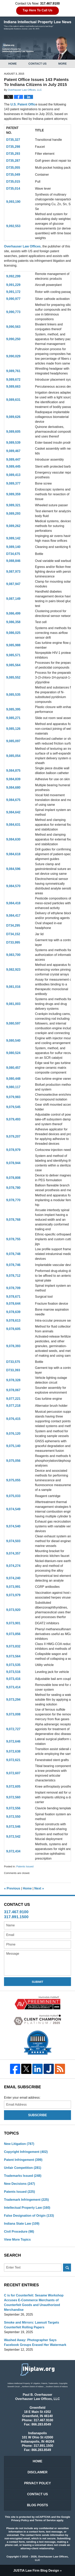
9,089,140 (13, 547)
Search (67, 2268)
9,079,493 (13, 1119)
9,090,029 (13, 356)
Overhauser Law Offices (22, 246)
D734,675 (13, 554)
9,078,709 (13, 1288)
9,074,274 (13, 1565)
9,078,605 (13, 1329)
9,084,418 (13, 903)
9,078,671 (13, 1296)
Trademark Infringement (26, 2199)
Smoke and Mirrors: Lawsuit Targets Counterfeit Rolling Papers (31, 2325)
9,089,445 (13, 466)
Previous (12, 1888)
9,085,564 (13, 665)
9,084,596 (13, 869)
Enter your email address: (22, 2097)
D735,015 (13, 181)
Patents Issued (24, 1866)
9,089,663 (13, 386)
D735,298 (13, 146)
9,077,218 (13, 1405)
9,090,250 (13, 339)
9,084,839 (13, 779)
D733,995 (13, 942)
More (62, 63)
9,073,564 (13, 1656)
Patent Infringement (23, 2159)
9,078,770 (13, 1200)
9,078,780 (13, 1187)
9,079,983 (13, 1097)
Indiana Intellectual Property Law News (37, 25)
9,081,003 (13, 1004)
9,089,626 (13, 417)
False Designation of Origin (29, 2215)
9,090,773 (13, 312)
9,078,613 (13, 1320)
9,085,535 (13, 694)
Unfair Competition (22, 2167)
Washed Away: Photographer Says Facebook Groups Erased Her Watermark (35, 2342)
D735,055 (13, 167)
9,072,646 (13, 1741)
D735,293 (13, 153)
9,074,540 (13, 1526)
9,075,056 (13, 1460)
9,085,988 (13, 645)
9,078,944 (13, 1163)
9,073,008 (13, 1714)
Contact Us (37, 63)
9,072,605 (13, 1786)
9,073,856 (13, 1634)
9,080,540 (13, 1040)
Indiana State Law (21, 2223)
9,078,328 (13, 1380)
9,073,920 (13, 1610)
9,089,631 (13, 399)
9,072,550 (13, 1816)
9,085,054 (13, 756)
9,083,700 (13, 955)
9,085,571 (13, 655)
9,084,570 (13, 886)
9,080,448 (13, 1078)
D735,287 (13, 160)
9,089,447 (13, 459)
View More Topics (17, 2239)
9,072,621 (13, 1760)
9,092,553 (13, 226)
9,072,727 (13, 1729)
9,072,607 (13, 1773)
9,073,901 (13, 1623)
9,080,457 (13, 1067)
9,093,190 (13, 201)
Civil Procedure (19, 2231)
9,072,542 (13, 1836)
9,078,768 (13, 1219)
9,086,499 (13, 613)
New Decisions (19, 2183)
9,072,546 (13, 1826)
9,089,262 (13, 526)
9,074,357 (13, 1553)
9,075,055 (13, 1480)
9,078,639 (13, 1312)
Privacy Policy (37, 2483)
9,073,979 (13, 1595)
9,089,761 (13, 371)
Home (12, 63)
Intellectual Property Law (27, 2207)
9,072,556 (13, 1808)
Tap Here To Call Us (37, 10)
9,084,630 (13, 839)
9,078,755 (13, 1239)
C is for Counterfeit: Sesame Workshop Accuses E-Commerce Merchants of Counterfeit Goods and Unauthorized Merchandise (34, 2302)
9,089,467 (13, 451)
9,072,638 (13, 1751)
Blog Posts (37, 2505)
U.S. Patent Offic (22, 104)
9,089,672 (13, 379)
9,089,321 (13, 505)
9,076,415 (13, 1418)
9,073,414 (13, 1687)
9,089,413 (13, 475)
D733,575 (13, 1361)
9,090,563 (13, 326)
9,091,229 (13, 285)
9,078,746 (13, 1265)
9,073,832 (13, 1646)
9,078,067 (13, 1390)
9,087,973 (13, 571)
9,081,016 (13, 986)
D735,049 (13, 174)
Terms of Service (45, 2520)
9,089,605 (13, 431)
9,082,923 (13, 969)
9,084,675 (13, 800)
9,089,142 (13, 538)
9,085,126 (13, 728)
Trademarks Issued (22, 2175)
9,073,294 (13, 1699)
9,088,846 (13, 560)
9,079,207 (13, 1136)
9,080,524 (13, 1053)
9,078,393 (13, 1346)
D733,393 (13, 1370)
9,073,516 (13, 1672)
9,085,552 (13, 677)
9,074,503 (13, 1541)
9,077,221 (13, 1398)
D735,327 (13, 139)
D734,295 (13, 925)
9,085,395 (13, 709)
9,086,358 (13, 622)
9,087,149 (13, 598)
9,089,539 (13, 442)
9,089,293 (13, 513)
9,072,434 (13, 1851)
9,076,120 (13, 1433)
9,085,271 (13, 718)
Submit (37, 1981)
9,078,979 (13, 1150)
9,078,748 (13, 1254)
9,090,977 (13, 298)
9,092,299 (13, 276)
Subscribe (37, 2115)
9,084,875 (13, 770)
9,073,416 (13, 1679)
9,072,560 (13, 1797)
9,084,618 (13, 854)
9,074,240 (13, 1578)
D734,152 (13, 934)
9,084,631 (13, 824)
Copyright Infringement (26, 2151)
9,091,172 (13, 292)
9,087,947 (13, 584)
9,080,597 (13, 1023)
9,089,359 (13, 494)
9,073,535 (13, 1665)
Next (39, 1888)
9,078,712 (13, 1275)
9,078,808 (13, 1177)
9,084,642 (13, 812)
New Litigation (19, 2144)
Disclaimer (38, 2472)
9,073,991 (13, 1586)
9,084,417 (13, 915)
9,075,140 (13, 1446)
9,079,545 (13, 1107)
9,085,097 (13, 741)
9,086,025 (13, 632)
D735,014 (13, 188)
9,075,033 (13, 1496)
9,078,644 (13, 1303)
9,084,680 (13, 787)
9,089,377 (13, 483)
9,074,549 (13, 1509)
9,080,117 (13, 1087)
